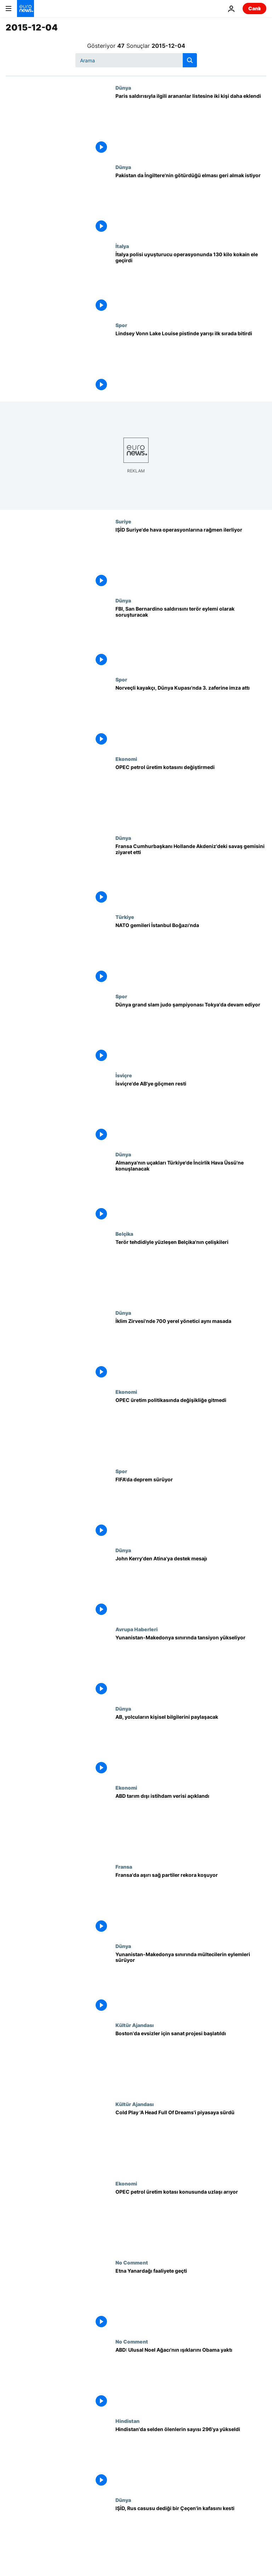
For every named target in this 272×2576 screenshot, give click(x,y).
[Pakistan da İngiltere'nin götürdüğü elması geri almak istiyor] (190, 204)
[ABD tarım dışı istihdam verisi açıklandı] (190, 1824)
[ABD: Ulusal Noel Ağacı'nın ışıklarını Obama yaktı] (190, 2378)
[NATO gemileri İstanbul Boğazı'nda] (190, 953)
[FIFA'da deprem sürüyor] (190, 1508)
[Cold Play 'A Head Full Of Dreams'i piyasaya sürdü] (190, 2141)
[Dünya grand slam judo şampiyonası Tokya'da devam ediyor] (190, 1033)
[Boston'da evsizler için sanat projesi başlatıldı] (190, 2062)
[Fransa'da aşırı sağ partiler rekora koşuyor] (190, 1903)
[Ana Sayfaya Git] (25, 8)
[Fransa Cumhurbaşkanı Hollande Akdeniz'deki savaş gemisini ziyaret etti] (190, 874)
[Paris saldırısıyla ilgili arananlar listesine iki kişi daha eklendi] (190, 124)
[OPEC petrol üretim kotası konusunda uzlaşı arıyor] (190, 2220)
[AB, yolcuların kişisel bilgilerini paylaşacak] (190, 1745)
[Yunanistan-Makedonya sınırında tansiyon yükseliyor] (190, 1666)
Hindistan (127, 2421)
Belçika (124, 1233)
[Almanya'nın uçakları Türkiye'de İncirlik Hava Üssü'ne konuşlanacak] (190, 1191)
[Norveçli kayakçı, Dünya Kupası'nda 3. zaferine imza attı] (190, 716)
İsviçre (123, 1075)
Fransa (123, 1866)
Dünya (123, 87)
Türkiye (124, 917)
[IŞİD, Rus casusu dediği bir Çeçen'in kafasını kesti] (190, 2536)
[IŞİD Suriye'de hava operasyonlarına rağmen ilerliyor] (190, 558)
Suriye (123, 521)
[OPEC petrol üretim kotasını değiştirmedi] (190, 795)
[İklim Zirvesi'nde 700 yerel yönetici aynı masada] (190, 1349)
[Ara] (136, 60)
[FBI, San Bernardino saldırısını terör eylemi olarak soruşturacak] (190, 637)
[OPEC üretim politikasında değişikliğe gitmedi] (190, 1428)
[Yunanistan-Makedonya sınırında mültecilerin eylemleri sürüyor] (190, 1983)
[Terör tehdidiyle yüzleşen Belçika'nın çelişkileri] (190, 1270)
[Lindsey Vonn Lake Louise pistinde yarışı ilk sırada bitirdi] (190, 362)
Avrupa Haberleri (136, 1629)
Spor (121, 325)
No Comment (131, 2262)
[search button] (190, 60)
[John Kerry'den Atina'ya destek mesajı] (190, 1587)
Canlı (254, 8)
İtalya (122, 246)
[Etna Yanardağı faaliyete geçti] (190, 2299)
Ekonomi (126, 759)
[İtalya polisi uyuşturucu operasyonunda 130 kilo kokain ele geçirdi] (190, 283)
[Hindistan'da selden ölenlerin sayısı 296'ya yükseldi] (190, 2457)
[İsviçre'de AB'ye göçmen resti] (190, 1112)
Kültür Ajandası (134, 2025)
